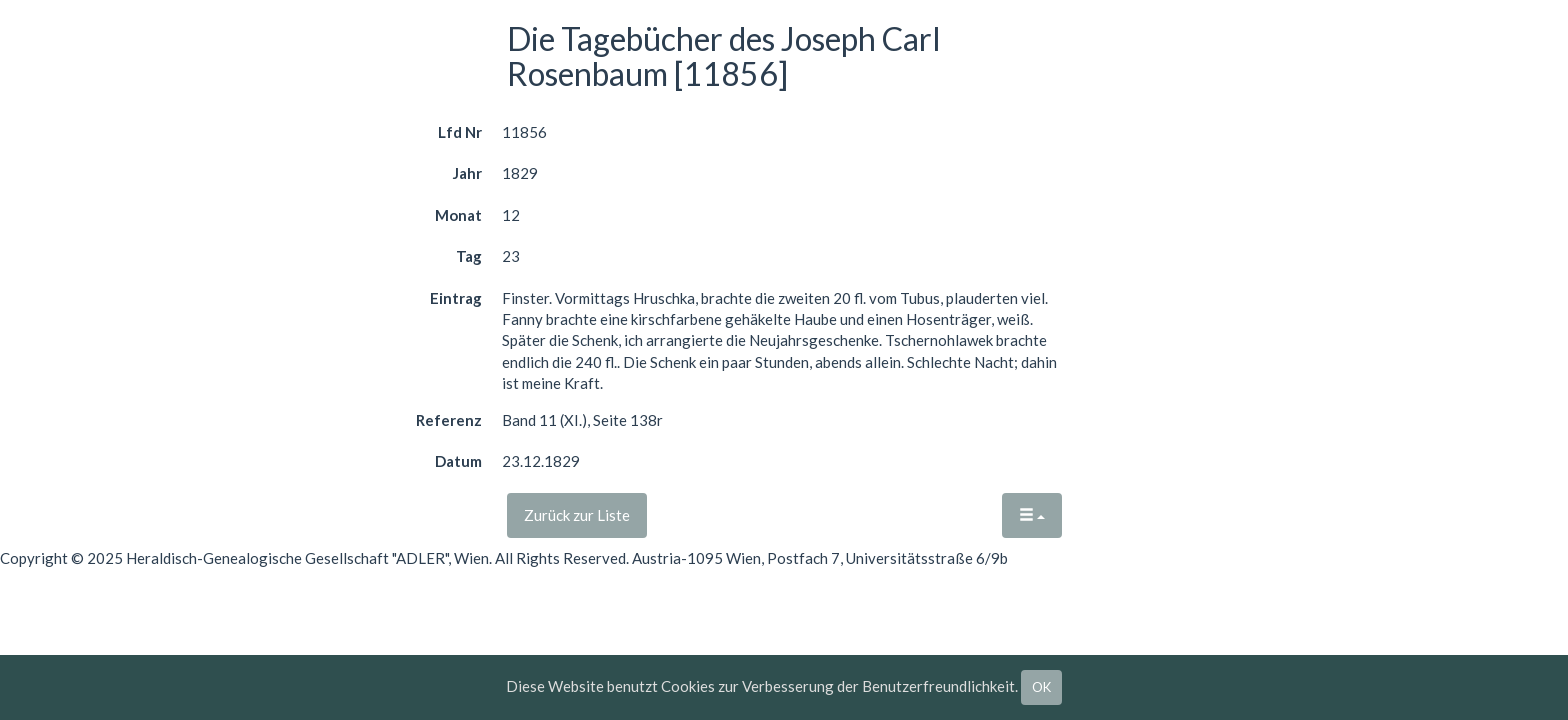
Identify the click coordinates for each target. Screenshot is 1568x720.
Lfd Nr (460, 132)
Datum (458, 461)
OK (1041, 687)
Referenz (449, 420)
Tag (469, 256)
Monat (458, 215)
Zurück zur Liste (577, 515)
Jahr (467, 173)
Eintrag (456, 298)
